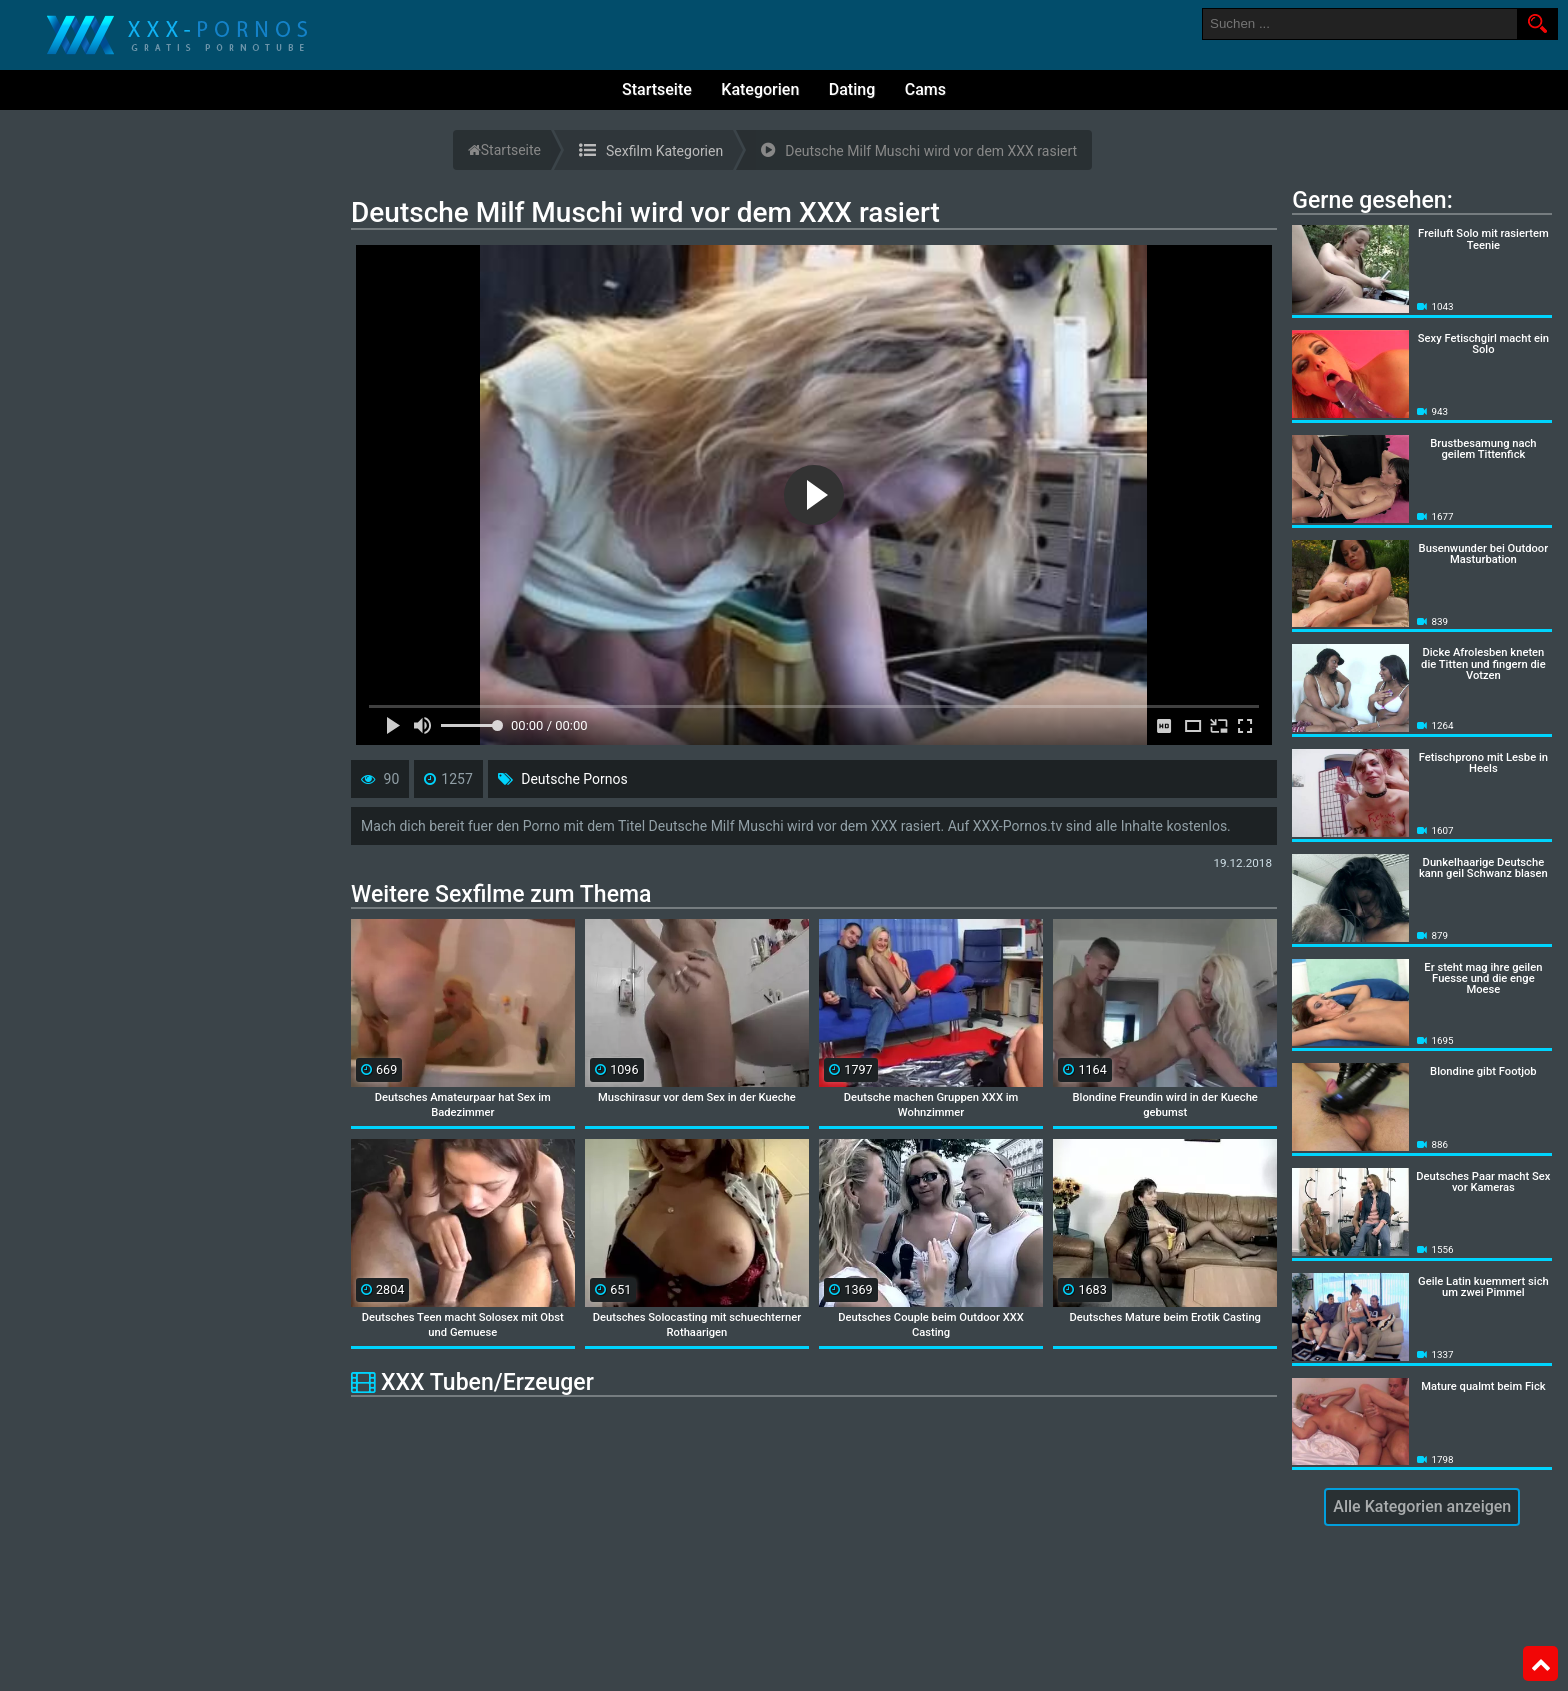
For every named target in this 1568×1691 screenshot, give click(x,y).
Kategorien (760, 89)
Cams (925, 89)
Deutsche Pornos (574, 779)
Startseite (657, 89)
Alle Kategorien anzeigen (1422, 1506)
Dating (852, 89)
